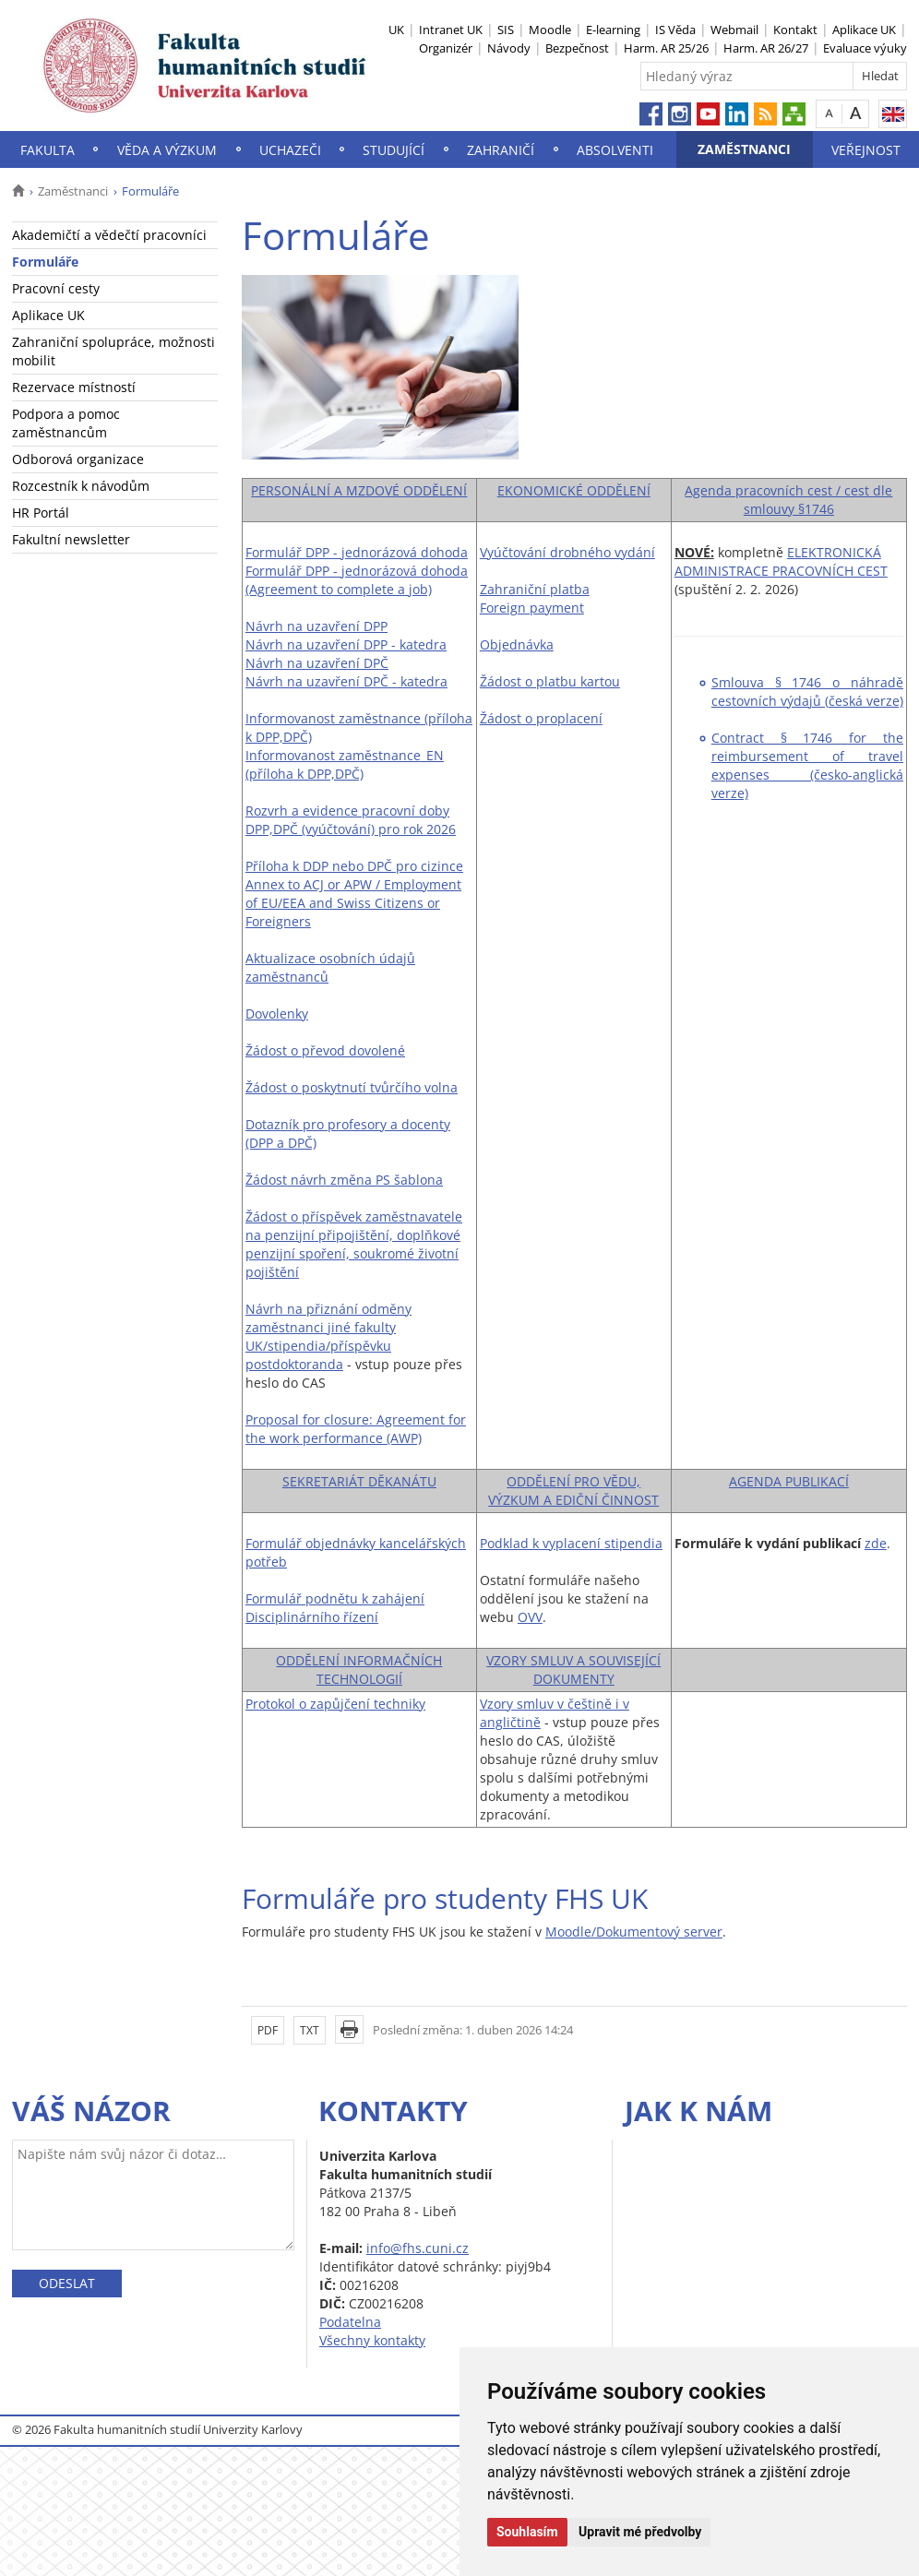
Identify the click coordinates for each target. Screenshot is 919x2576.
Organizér (445, 48)
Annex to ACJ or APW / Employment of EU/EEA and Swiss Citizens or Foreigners (353, 903)
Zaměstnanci (744, 149)
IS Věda (675, 29)
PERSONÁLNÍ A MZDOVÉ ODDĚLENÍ (359, 490)
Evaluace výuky (865, 48)
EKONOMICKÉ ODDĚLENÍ (573, 490)
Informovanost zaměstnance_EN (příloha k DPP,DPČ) (344, 764)
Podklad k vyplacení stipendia (571, 1543)
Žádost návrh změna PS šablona (344, 1179)
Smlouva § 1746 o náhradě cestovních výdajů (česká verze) (807, 692)
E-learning (613, 29)
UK (396, 29)
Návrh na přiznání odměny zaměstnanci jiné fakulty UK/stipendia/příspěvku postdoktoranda (328, 1336)
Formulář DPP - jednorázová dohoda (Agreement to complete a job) (356, 580)
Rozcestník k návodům (80, 486)
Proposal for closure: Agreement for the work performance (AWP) (355, 1429)
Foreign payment (532, 607)
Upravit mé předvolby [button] (640, 2531)
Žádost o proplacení (541, 718)
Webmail (734, 29)
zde (876, 1543)
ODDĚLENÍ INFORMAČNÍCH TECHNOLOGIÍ (359, 1670)
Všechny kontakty (372, 2340)
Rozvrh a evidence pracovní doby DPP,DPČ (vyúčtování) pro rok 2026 (350, 820)
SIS (505, 29)
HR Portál (40, 512)
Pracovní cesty (56, 288)
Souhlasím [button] (527, 2531)
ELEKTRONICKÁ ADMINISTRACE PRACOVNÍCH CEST (781, 561)
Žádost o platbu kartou (550, 681)
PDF (267, 2030)
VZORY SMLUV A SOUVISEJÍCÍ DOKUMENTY (573, 1670)
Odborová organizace (78, 459)
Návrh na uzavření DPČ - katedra (346, 681)
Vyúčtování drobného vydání (567, 552)
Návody (509, 48)
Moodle (550, 29)
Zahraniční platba (535, 589)
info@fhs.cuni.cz (417, 2248)
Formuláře (45, 261)
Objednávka (517, 644)
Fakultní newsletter (71, 539)
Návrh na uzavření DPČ (316, 663)
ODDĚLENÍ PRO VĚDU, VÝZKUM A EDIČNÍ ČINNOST (573, 1491)
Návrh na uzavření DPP (316, 626)
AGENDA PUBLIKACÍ (789, 1481)
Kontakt (795, 29)
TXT (309, 2030)
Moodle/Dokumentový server (633, 1931)
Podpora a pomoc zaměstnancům (66, 423)
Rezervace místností (74, 387)
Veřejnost (866, 150)
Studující (393, 150)
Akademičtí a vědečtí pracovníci (109, 235)
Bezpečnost (577, 48)
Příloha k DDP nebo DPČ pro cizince (354, 866)
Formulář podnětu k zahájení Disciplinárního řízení (334, 1608)
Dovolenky (276, 1013)
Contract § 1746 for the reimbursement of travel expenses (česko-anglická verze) (807, 765)
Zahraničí (500, 150)
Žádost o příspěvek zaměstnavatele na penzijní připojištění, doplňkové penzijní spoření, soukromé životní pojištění (353, 1244)
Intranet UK (451, 29)
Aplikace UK (864, 29)
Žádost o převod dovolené (325, 1050)
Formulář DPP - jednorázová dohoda (356, 552)
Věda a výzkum (167, 150)
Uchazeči (290, 150)
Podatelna (350, 2322)
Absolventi (615, 150)
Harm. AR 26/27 (765, 48)
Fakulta (47, 150)
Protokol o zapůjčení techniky (335, 1703)
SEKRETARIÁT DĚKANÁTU (359, 1481)
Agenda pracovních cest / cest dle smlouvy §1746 (788, 500)
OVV (530, 1617)
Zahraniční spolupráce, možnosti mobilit (113, 351)
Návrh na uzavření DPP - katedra (346, 644)
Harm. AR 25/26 (666, 48)
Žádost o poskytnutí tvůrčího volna (351, 1087)
